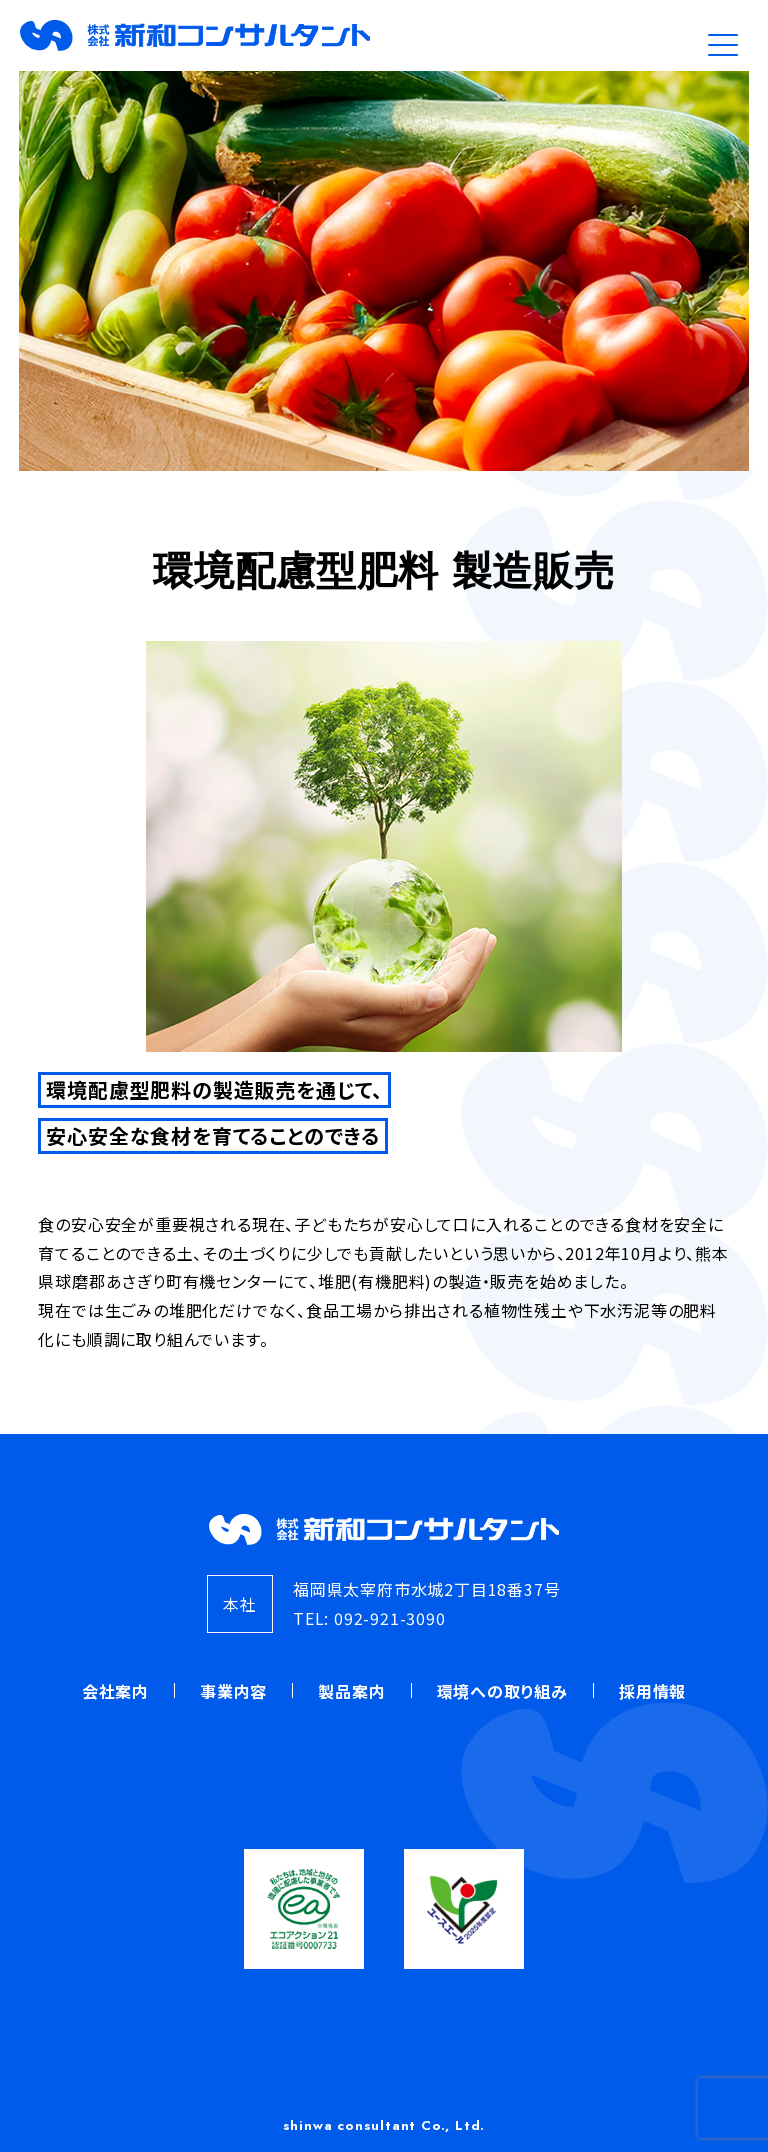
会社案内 (115, 1691)
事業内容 (233, 1691)
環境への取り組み (502, 1691)
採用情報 (652, 1691)
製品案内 (351, 1691)
